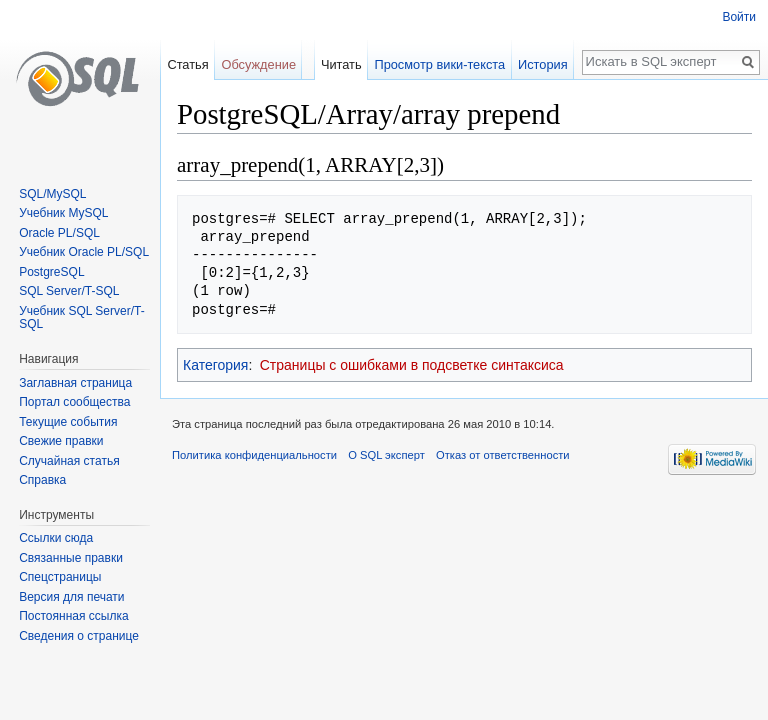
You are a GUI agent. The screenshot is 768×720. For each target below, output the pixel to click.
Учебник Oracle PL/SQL (84, 252)
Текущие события (68, 422)
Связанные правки (71, 558)
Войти (739, 17)
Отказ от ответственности (503, 455)
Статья (187, 64)
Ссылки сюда (56, 538)
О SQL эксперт (386, 455)
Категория (215, 365)
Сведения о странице (79, 636)
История (543, 64)
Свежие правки (61, 441)
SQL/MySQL (52, 194)
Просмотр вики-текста (439, 64)
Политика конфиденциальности (254, 455)
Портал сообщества (74, 402)
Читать (341, 64)
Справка (42, 480)
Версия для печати (71, 597)
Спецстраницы (60, 577)
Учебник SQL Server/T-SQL (81, 318)
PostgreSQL (51, 272)
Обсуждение (258, 64)
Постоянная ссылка (73, 616)
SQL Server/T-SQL (69, 291)
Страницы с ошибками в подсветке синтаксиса (412, 365)
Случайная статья (69, 461)
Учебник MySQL (63, 213)
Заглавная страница (75, 383)
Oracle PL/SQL (59, 233)
